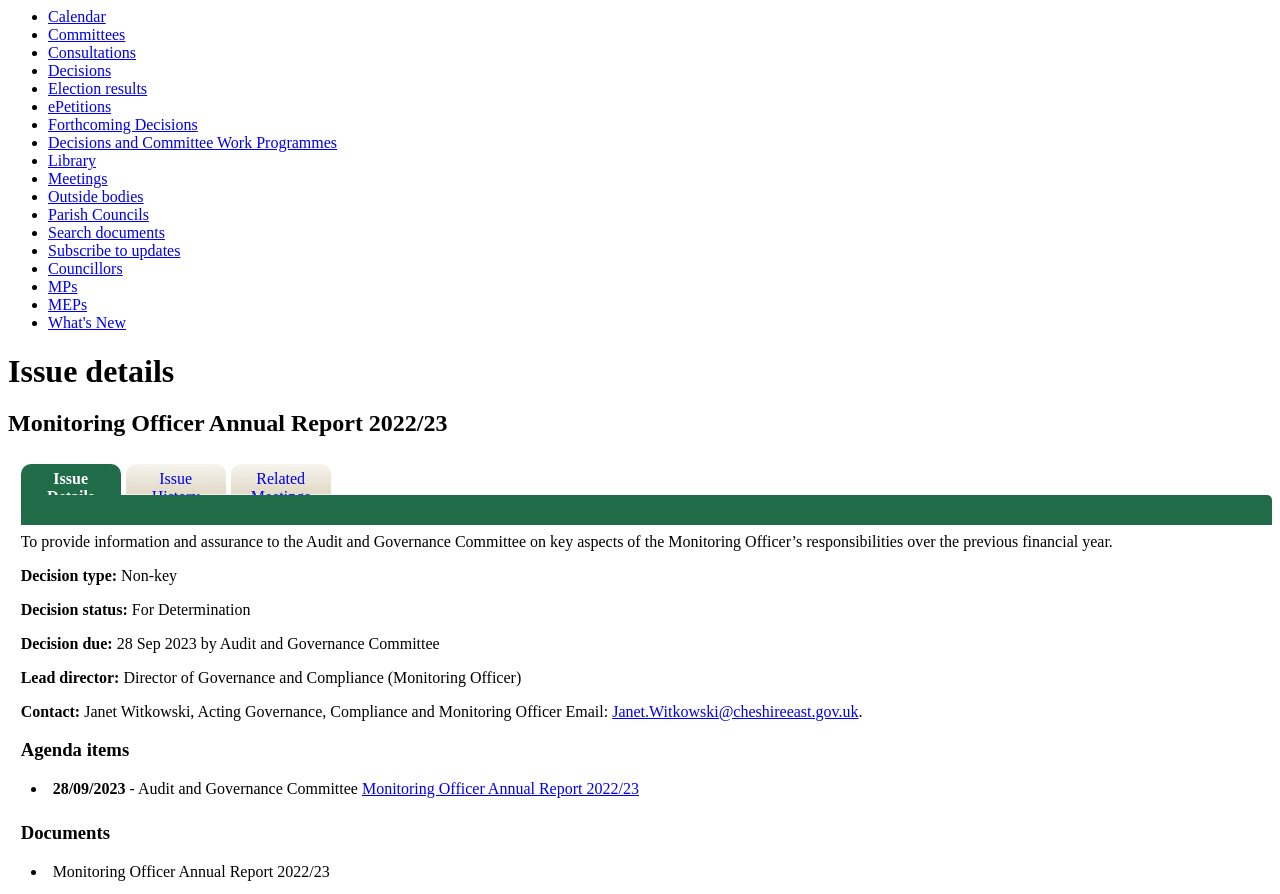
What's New (87, 322)
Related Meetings (281, 482)
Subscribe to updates (114, 250)
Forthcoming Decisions (123, 124)
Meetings (78, 178)
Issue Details (70, 482)
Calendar (77, 16)
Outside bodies (96, 196)
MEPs (67, 304)
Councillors (85, 268)
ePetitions (79, 106)
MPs (62, 286)
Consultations (92, 52)
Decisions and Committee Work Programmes (192, 142)
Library (72, 160)
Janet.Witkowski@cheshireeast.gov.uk (735, 711)
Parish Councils (98, 214)
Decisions (79, 70)
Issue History (176, 482)
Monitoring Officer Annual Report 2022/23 (500, 788)
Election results (97, 88)
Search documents (106, 232)
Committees (86, 34)
